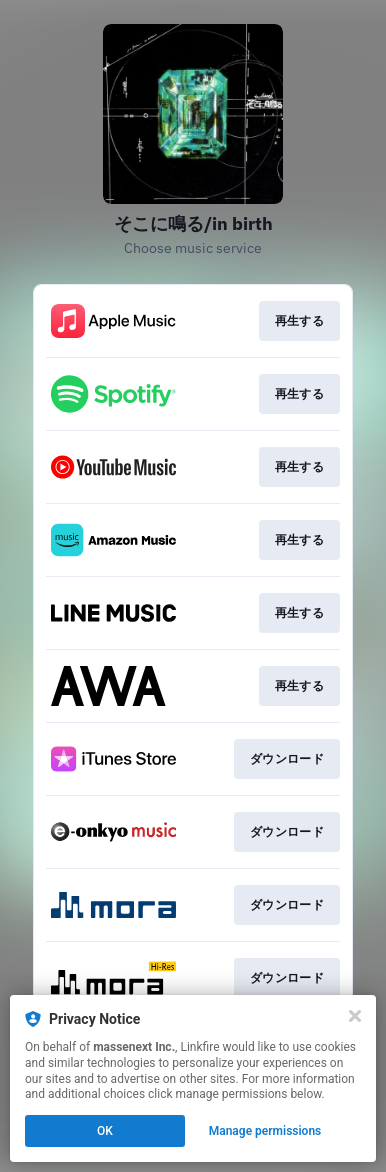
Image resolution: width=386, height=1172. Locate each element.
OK (105, 1131)
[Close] (355, 1016)
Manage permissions (265, 1131)
